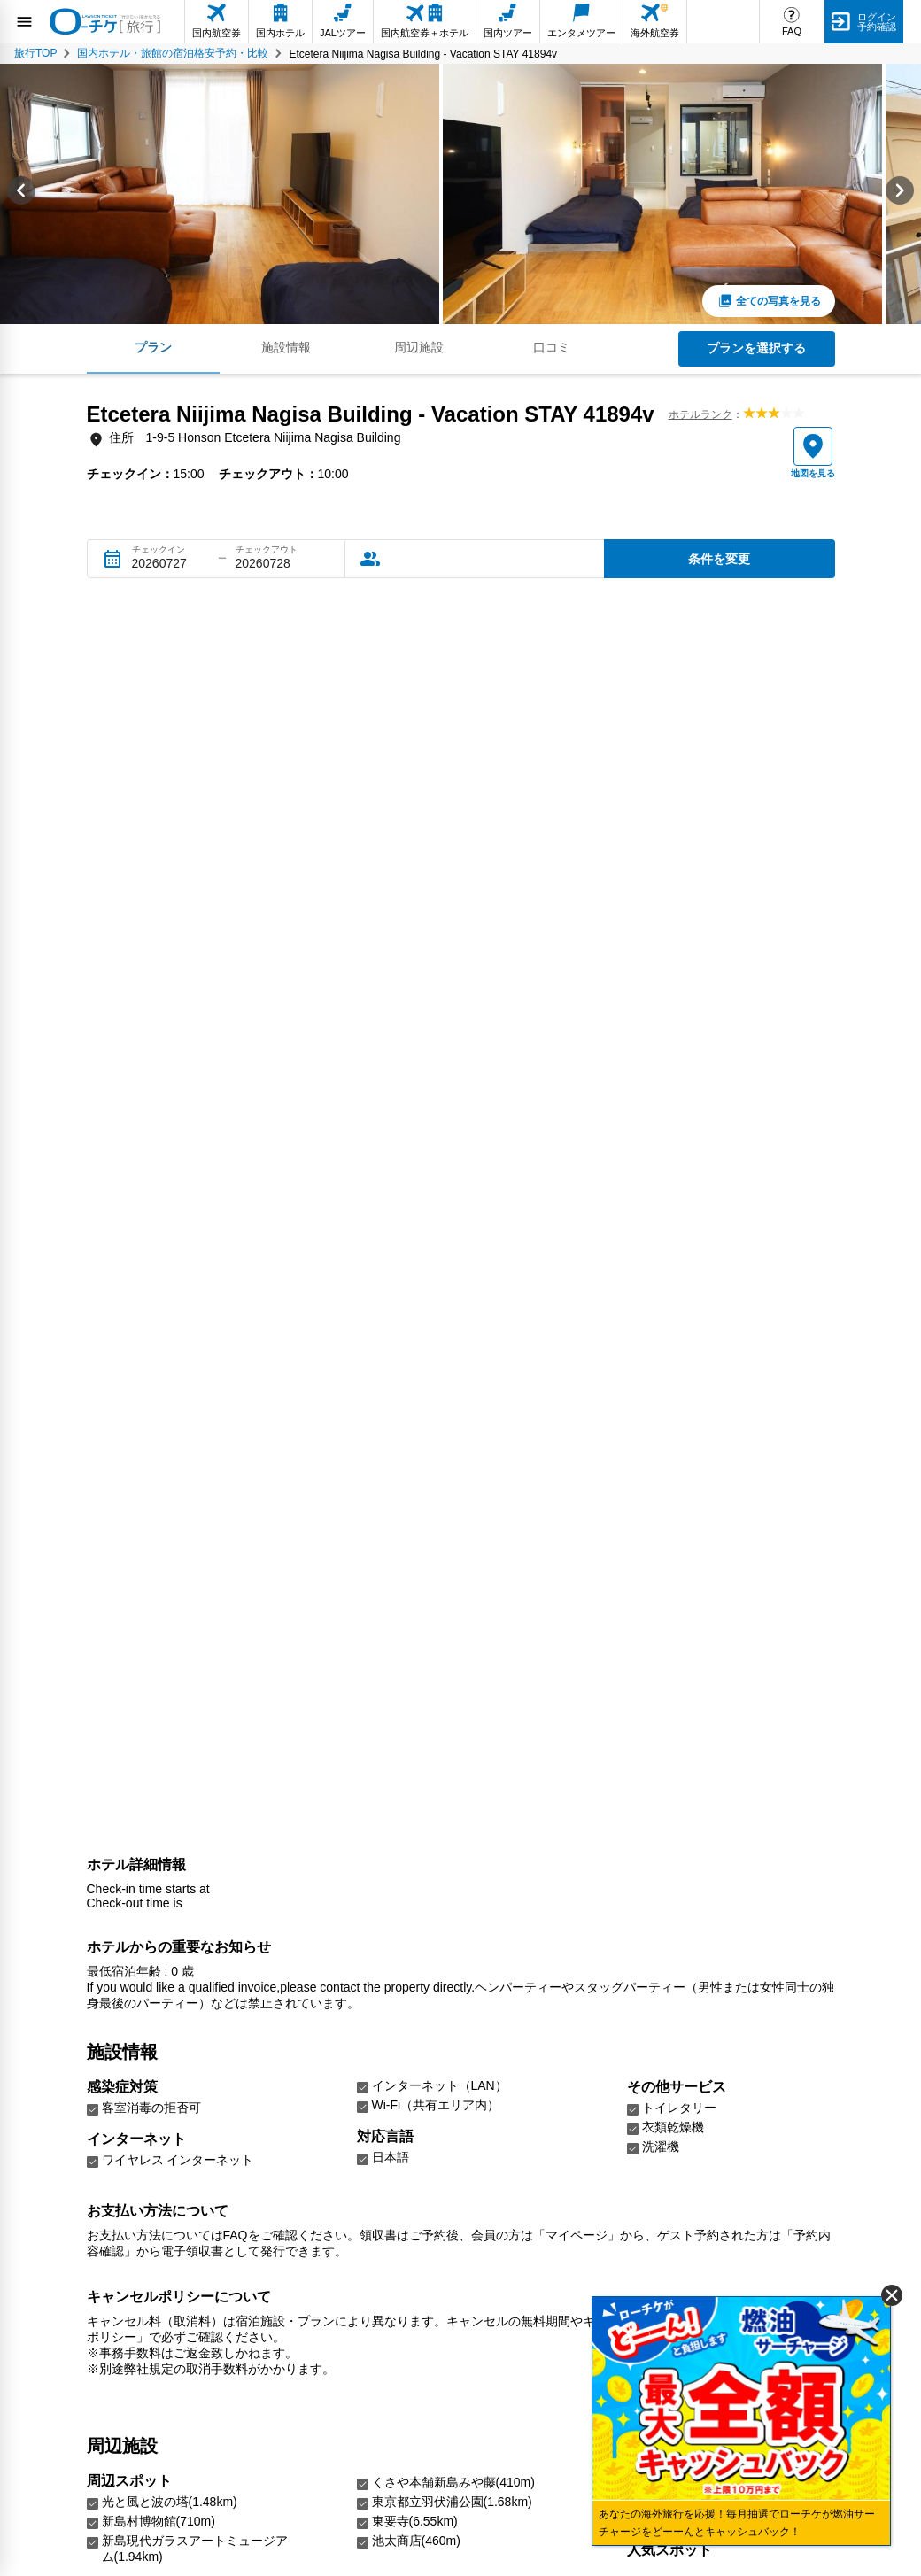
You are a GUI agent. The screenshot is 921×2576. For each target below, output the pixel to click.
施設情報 (286, 347)
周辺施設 (419, 347)
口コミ (551, 347)
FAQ (791, 31)
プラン (153, 347)
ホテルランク (700, 414)
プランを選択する (756, 348)
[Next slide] (899, 194)
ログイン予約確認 (876, 22)
